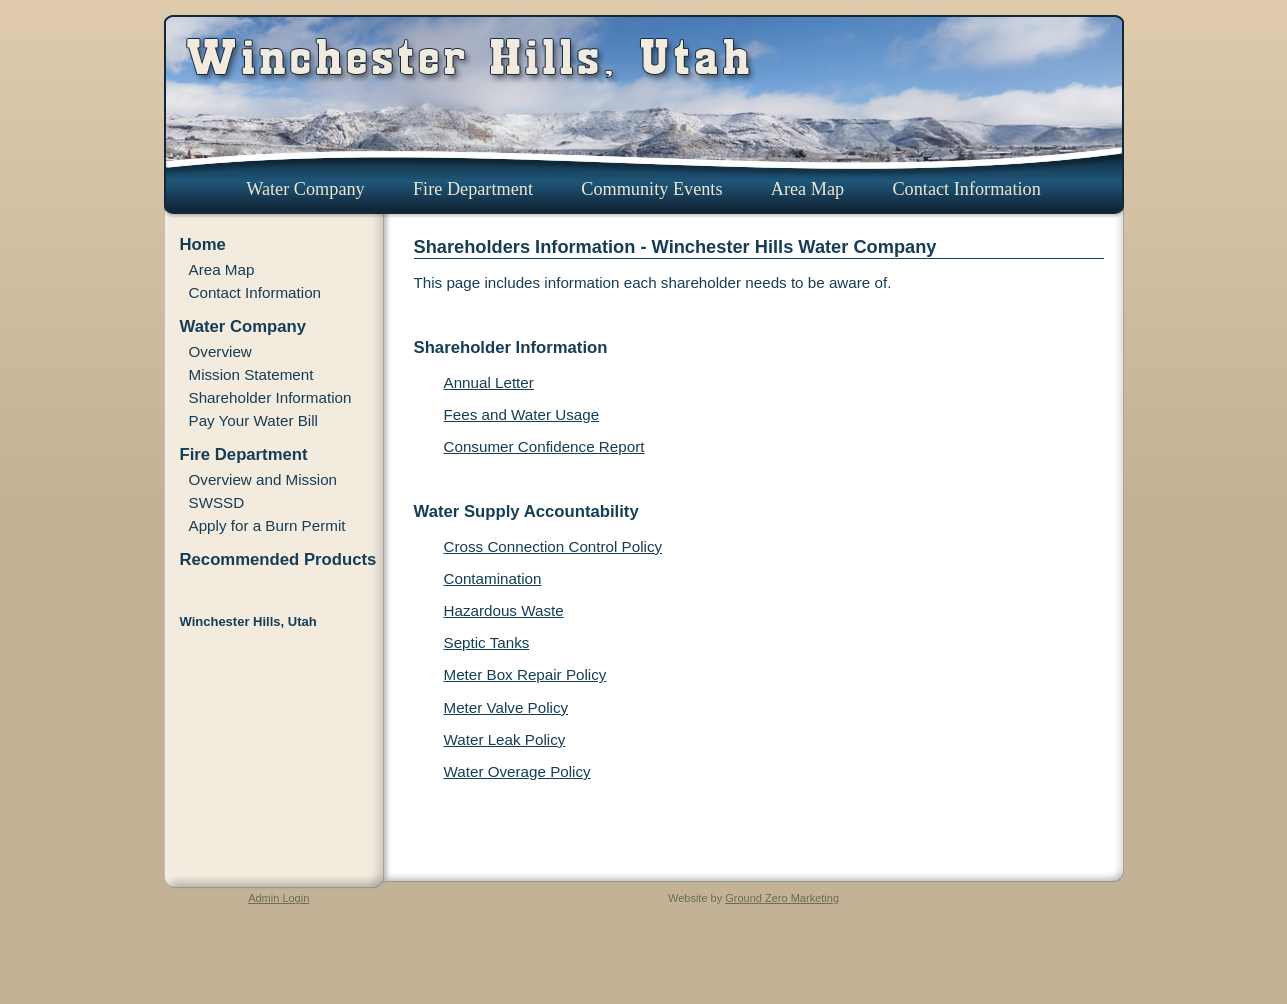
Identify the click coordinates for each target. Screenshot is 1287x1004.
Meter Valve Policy (506, 707)
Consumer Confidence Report (544, 446)
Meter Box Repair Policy (525, 674)
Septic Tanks (487, 642)
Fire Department (473, 189)
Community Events (651, 189)
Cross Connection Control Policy (553, 546)
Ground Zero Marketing (782, 898)
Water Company (305, 189)
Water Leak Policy (505, 739)
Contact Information (966, 189)
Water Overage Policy (517, 771)
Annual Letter (489, 382)
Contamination (493, 578)
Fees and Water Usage (522, 414)
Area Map (807, 189)
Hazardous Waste (504, 610)
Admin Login (278, 898)
